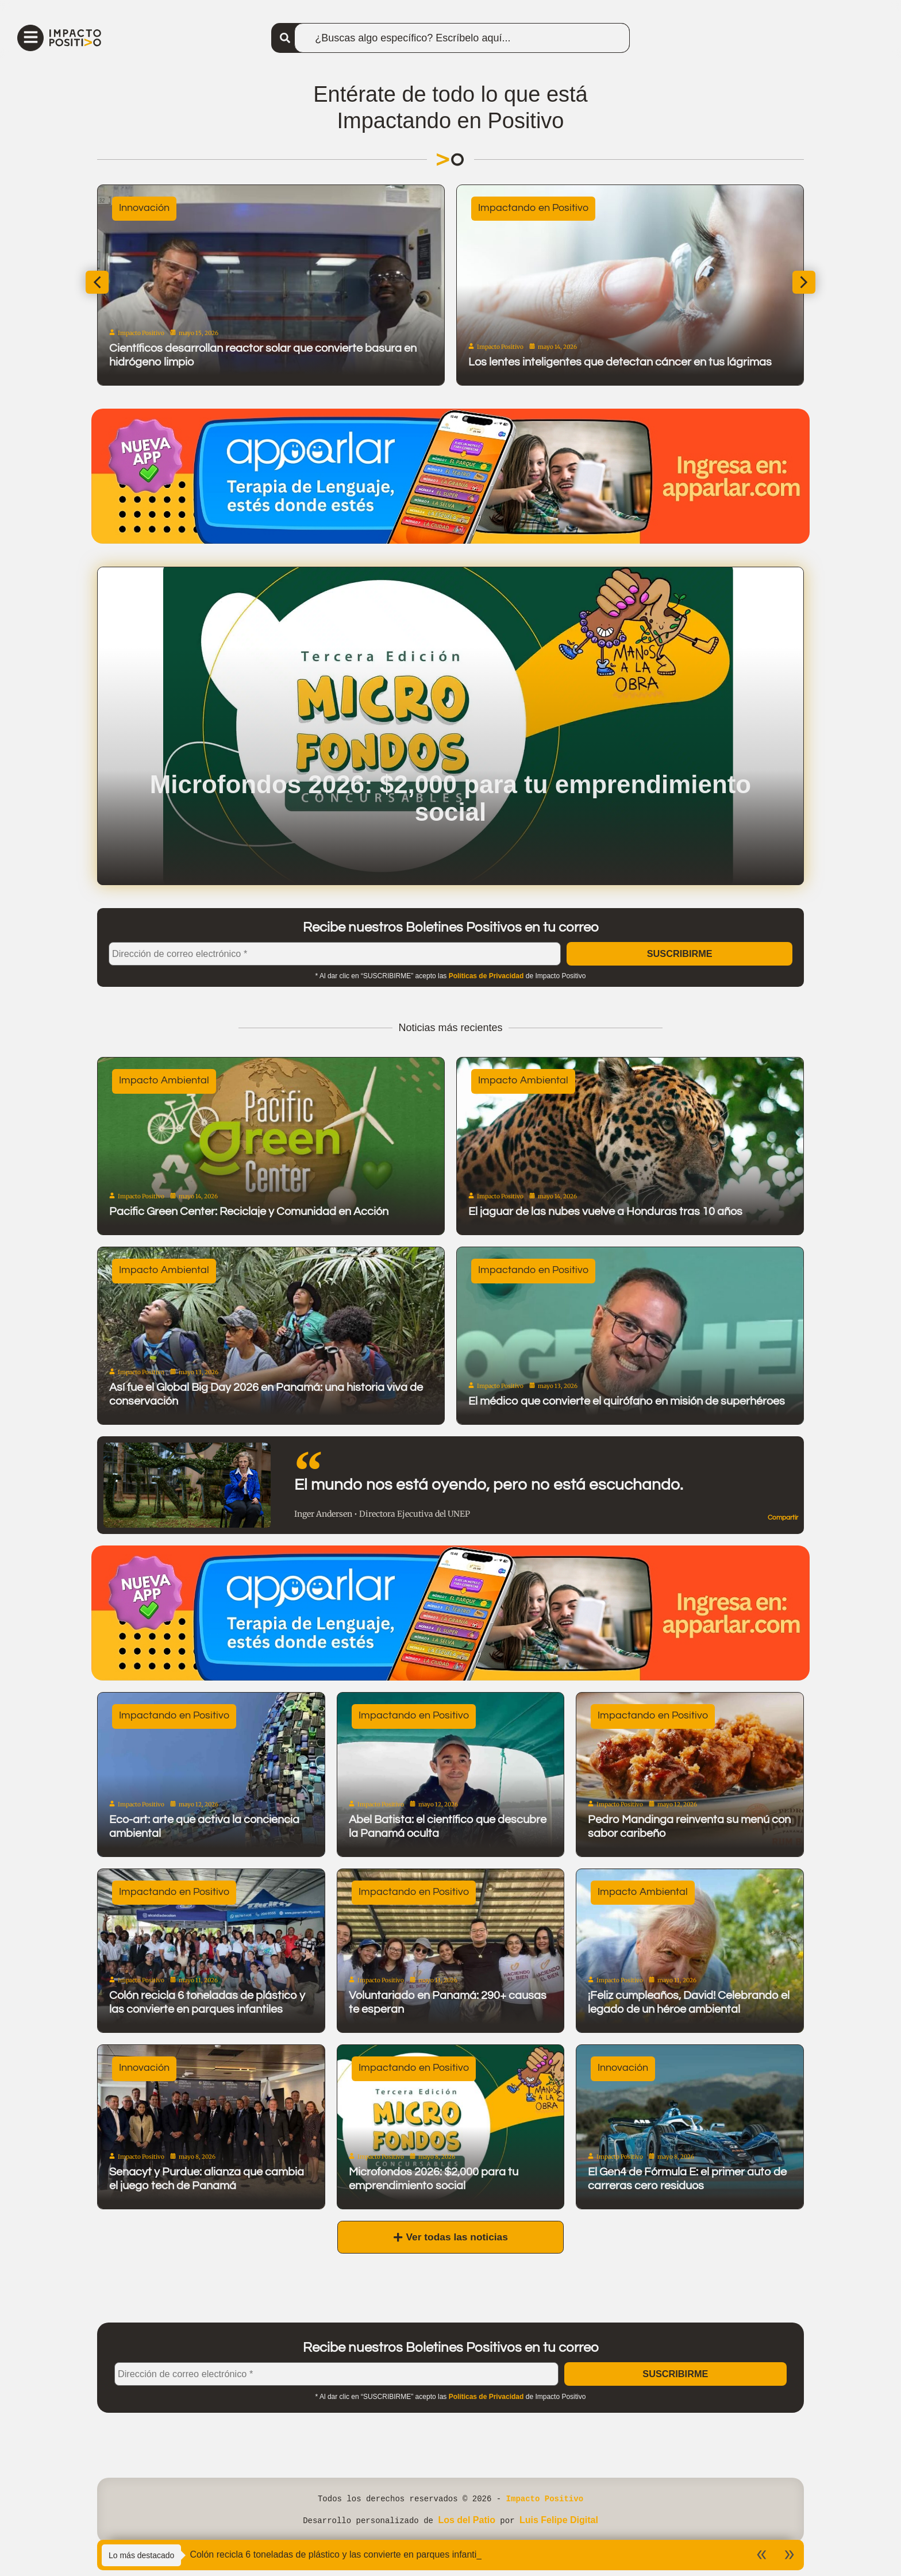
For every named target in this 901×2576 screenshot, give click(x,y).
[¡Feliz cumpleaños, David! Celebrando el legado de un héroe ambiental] (689, 1960)
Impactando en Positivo (533, 1279)
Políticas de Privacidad (486, 985)
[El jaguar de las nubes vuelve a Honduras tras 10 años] (630, 1155)
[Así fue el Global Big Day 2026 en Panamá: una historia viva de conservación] (271, 1344)
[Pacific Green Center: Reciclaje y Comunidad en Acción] (271, 1155)
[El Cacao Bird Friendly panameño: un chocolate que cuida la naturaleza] (594, 293)
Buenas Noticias (121, 215)
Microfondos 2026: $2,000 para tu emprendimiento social (450, 805)
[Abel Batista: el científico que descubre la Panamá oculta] (450, 1784)
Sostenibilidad (475, 215)
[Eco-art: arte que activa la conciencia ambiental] (211, 1784)
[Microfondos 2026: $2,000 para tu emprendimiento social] (450, 2136)
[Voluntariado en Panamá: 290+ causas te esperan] (450, 1960)
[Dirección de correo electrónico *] (335, 962)
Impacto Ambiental (164, 1089)
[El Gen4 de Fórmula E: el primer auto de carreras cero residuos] (689, 2136)
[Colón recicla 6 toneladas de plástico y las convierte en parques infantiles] (211, 1960)
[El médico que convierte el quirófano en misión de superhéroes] (630, 1344)
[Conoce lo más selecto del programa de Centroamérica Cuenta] (235, 293)
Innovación (144, 2076)
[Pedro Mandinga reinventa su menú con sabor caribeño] (689, 1784)
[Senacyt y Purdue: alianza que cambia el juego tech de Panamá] (211, 2136)
